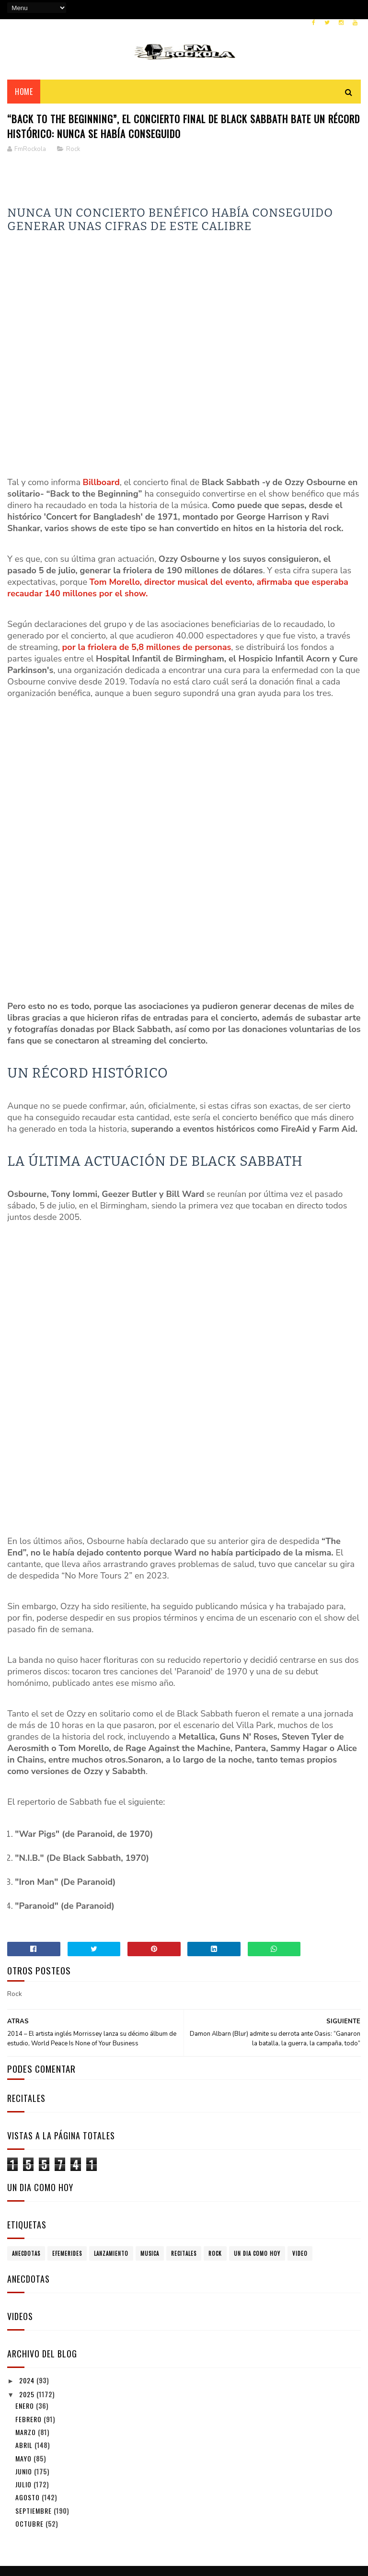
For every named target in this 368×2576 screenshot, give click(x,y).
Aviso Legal (29, 2510)
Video (300, 2140)
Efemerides (67, 2140)
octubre (30, 2410)
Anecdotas (26, 2140)
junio (24, 2358)
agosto (28, 2384)
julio (24, 2371)
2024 (27, 2267)
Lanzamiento (111, 2140)
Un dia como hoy (257, 2140)
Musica (149, 2140)
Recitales (183, 2140)
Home (24, 100)
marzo (26, 2318)
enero (25, 2292)
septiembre (34, 2397)
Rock (73, 162)
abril (24, 2332)
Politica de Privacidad (44, 2499)
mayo (24, 2345)
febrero (29, 2305)
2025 (27, 2280)
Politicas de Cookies (42, 2522)
